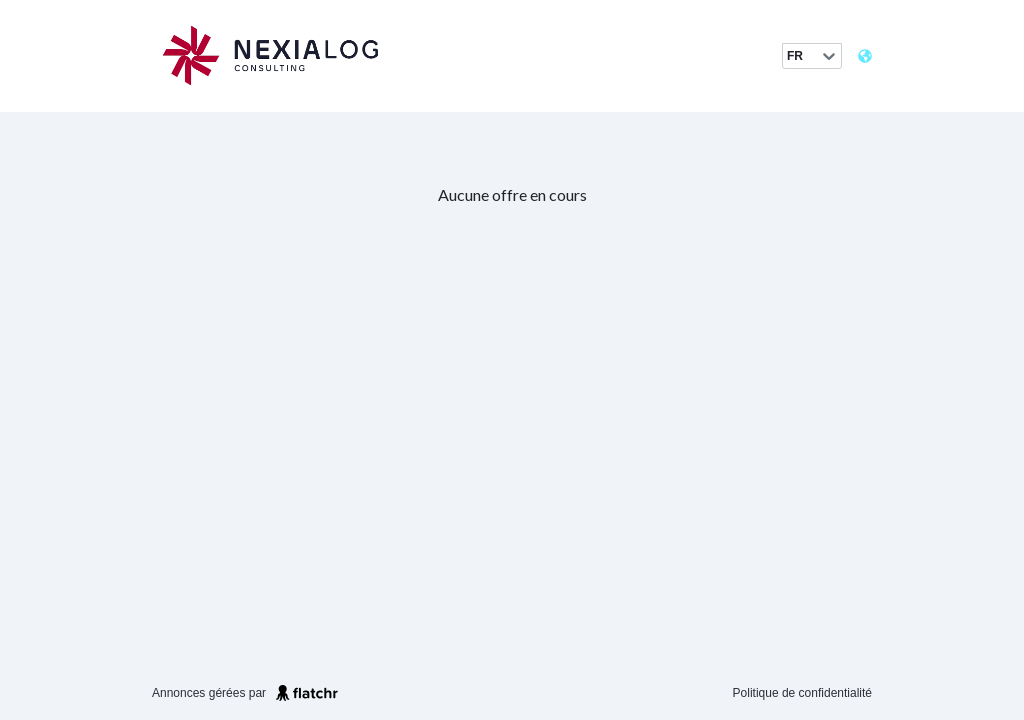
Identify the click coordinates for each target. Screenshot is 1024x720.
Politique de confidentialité (802, 693)
